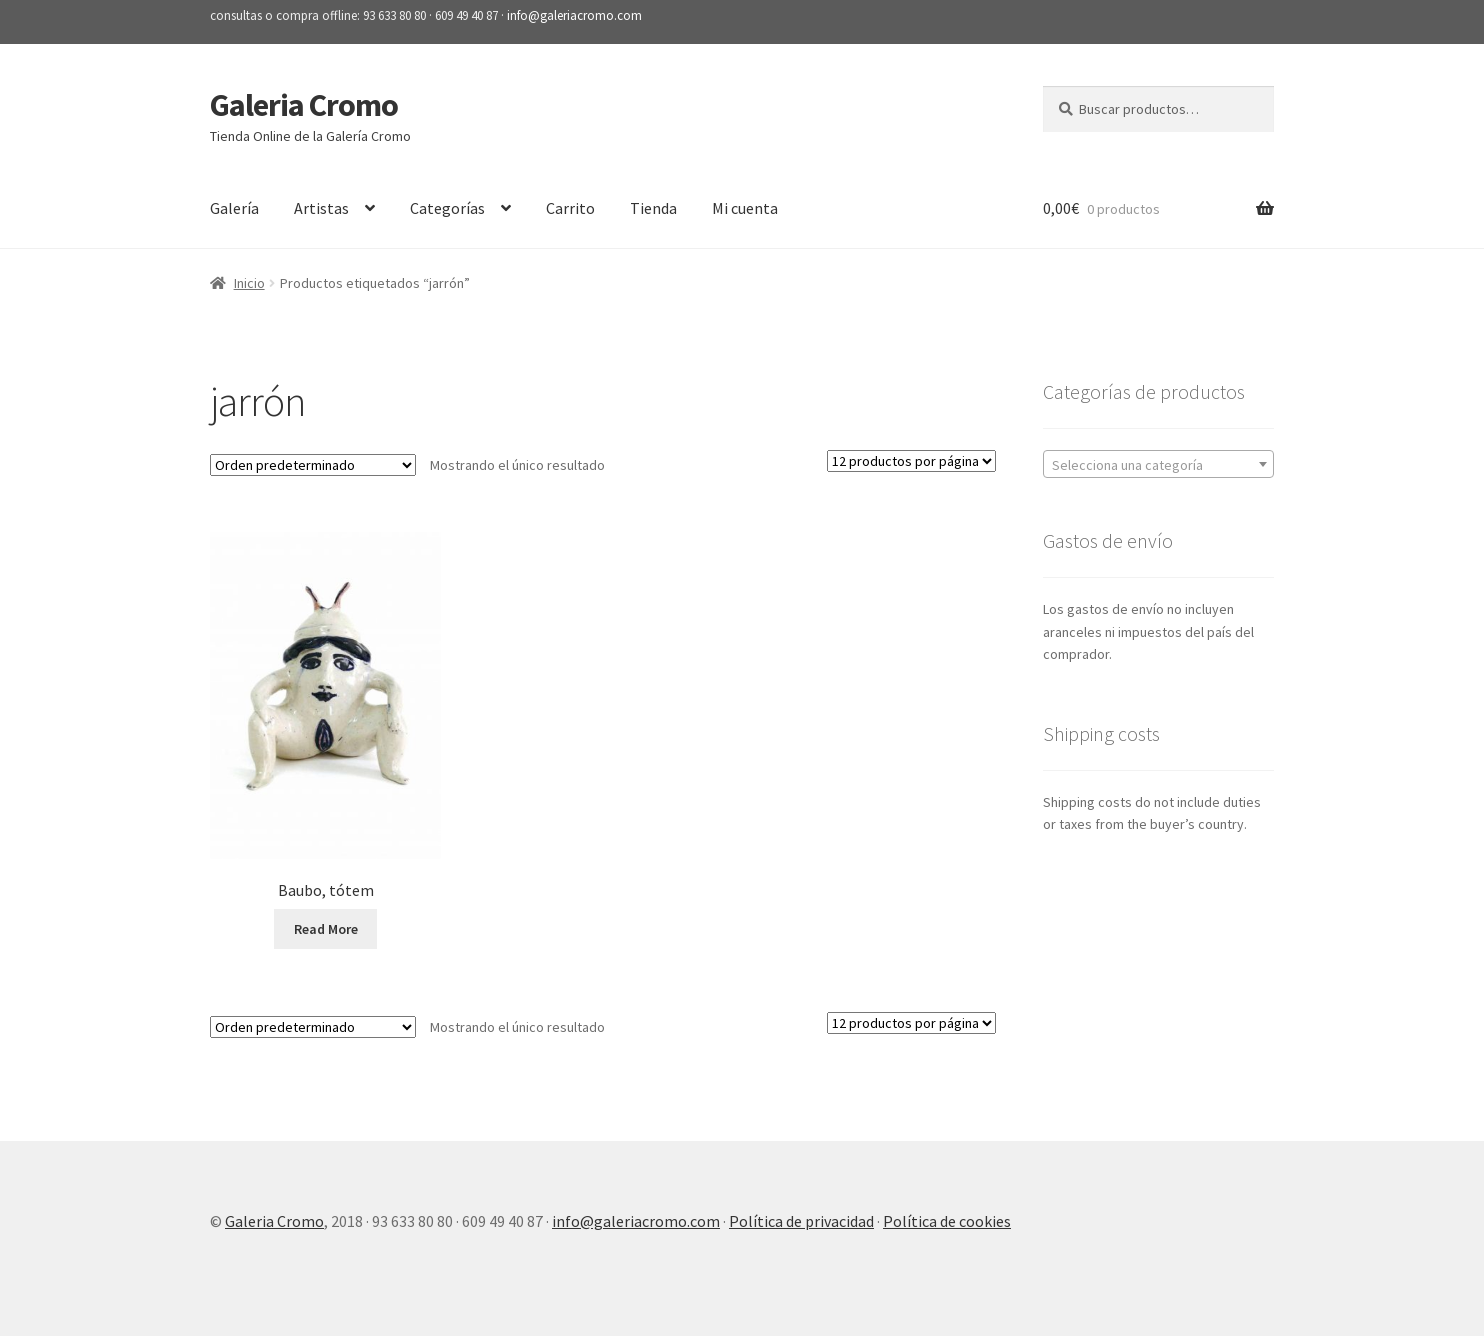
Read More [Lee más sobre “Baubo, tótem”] (326, 929)
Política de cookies (947, 1221)
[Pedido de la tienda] (313, 465)
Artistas (321, 208)
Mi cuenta (745, 208)
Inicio (249, 283)
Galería (234, 208)
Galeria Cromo (304, 105)
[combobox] (1158, 464)
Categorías (447, 208)
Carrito (570, 208)
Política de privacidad (801, 1221)
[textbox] (1158, 465)
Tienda (653, 208)
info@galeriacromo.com (574, 15)
